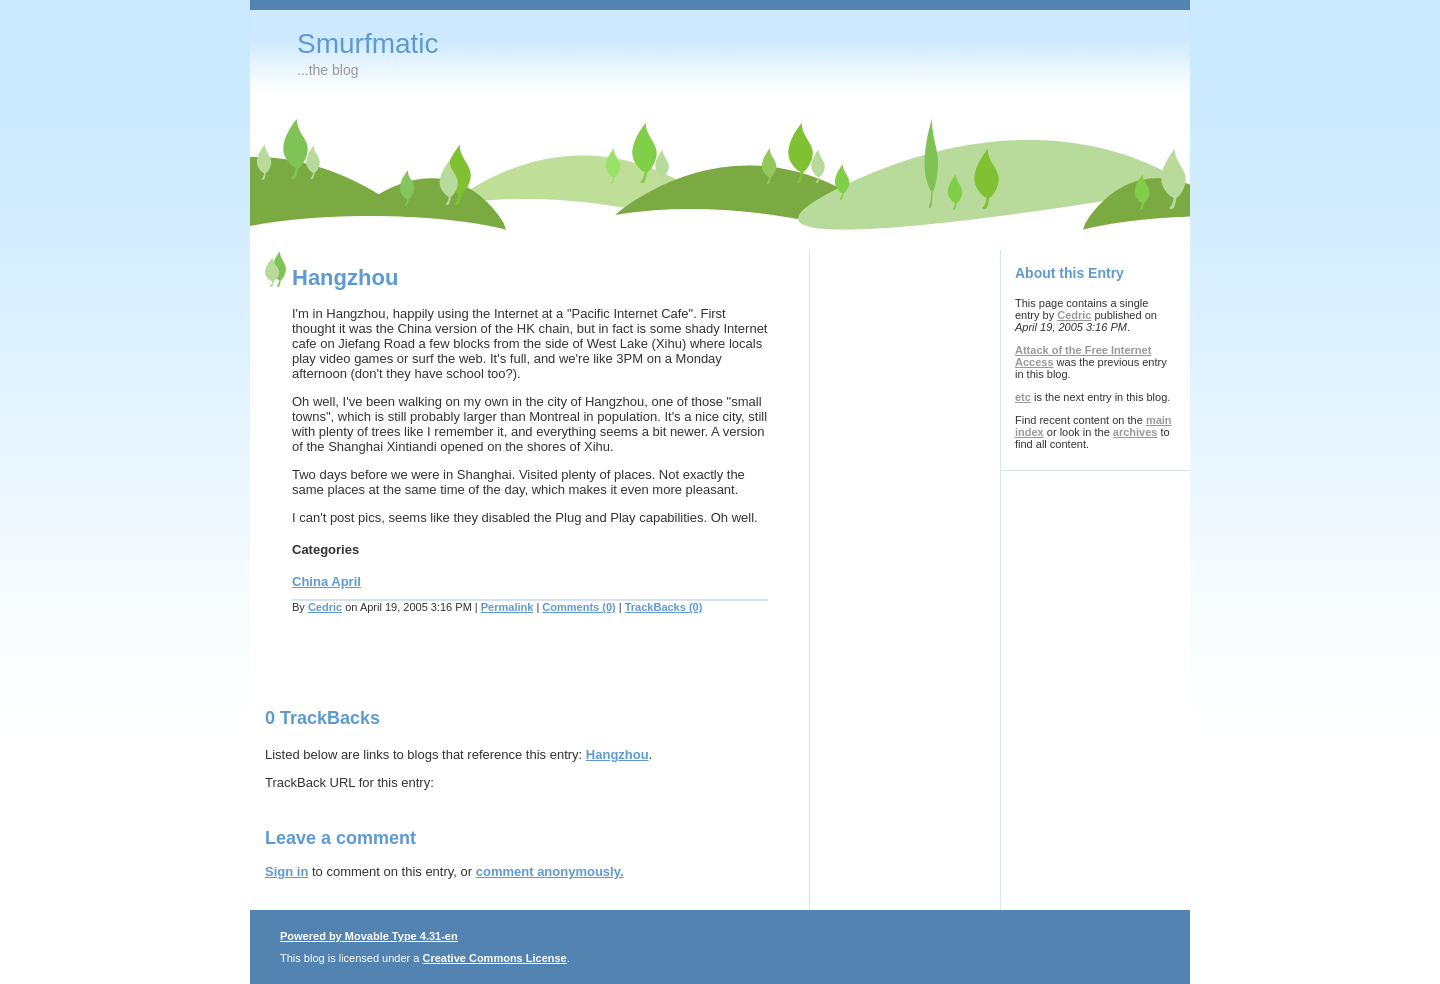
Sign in (286, 871)
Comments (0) (578, 607)
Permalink (507, 607)
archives (1135, 432)
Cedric (325, 607)
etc (1023, 397)
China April (326, 581)
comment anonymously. (550, 871)
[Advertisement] (499, 673)
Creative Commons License (494, 958)
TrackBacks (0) (664, 607)
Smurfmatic (368, 43)
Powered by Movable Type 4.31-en (369, 936)
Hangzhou (617, 754)
